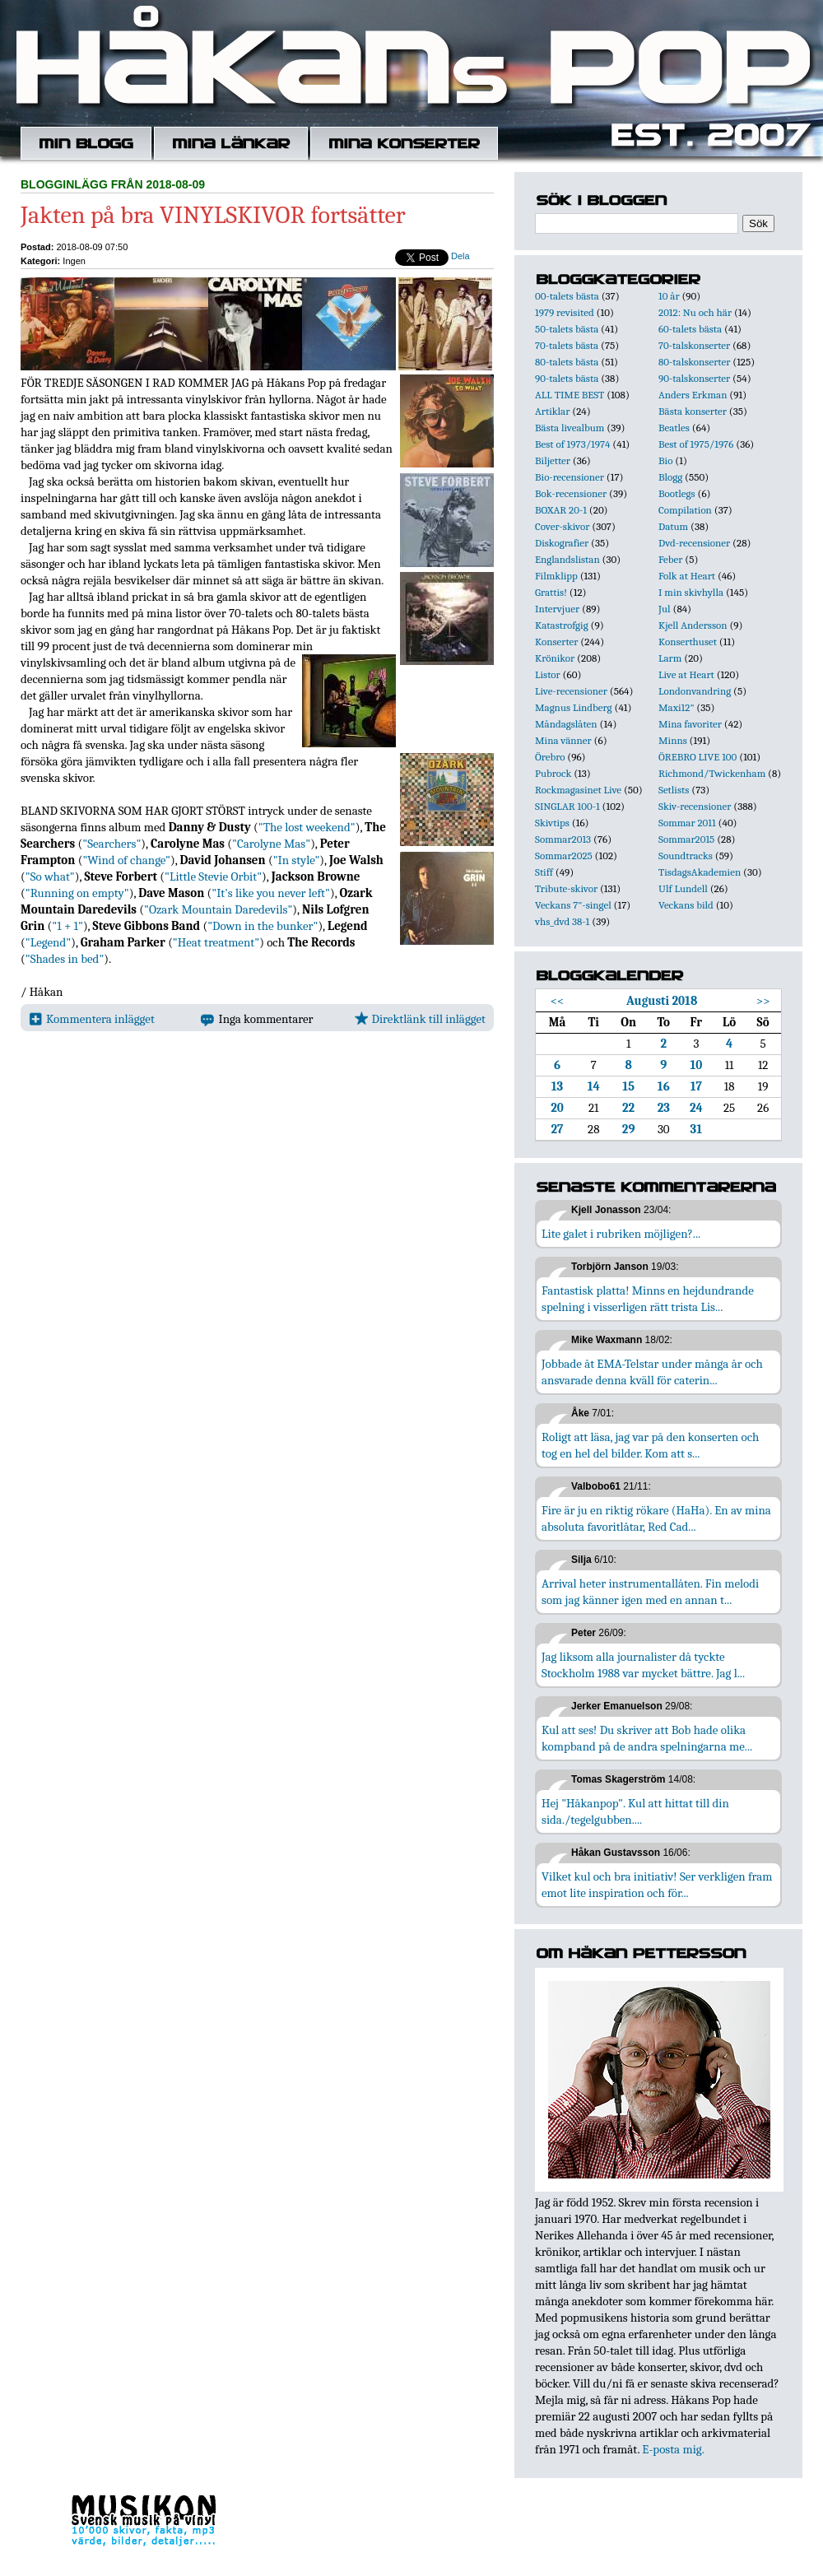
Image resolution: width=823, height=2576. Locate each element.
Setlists (673, 789)
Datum (673, 526)
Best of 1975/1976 (695, 444)
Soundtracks (685, 855)
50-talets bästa (566, 329)
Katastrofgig (561, 625)
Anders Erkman (692, 394)
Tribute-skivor (566, 888)
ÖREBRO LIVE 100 (697, 757)
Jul (664, 608)
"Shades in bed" (65, 958)
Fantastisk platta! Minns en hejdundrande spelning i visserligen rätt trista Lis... (648, 1298)
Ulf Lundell (683, 888)
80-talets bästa (566, 362)
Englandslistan (567, 559)
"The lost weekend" (307, 827)
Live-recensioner (571, 691)
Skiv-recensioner (694, 806)
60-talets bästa (690, 329)
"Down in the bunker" (262, 925)
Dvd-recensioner (694, 543)
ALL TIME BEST (569, 394)
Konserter (556, 641)
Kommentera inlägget (92, 1018)
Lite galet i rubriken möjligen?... (621, 1233)
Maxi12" (676, 707)
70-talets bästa (566, 345)
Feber (670, 559)
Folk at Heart (686, 576)
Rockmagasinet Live (578, 789)
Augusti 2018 (661, 1000)
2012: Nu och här (695, 312)
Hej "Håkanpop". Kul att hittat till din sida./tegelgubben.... (635, 1811)
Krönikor (554, 658)
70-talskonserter (694, 345)
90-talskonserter (694, 378)
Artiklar (552, 411)
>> (763, 1000)
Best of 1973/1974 (572, 444)
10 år (669, 296)
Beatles (674, 427)
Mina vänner (563, 740)
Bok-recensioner (571, 493)
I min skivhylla (690, 592)
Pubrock (553, 773)
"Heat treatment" (216, 942)
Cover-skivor (562, 526)
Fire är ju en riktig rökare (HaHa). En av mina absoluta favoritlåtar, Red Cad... (656, 1518)
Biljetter (552, 460)
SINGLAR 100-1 (567, 806)
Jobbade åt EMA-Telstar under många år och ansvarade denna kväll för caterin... (652, 1372)
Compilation (685, 510)
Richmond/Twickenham (711, 773)
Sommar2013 (563, 839)
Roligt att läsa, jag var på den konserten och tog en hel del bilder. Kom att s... (650, 1445)
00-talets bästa (567, 296)
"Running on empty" (77, 893)
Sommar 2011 (687, 822)
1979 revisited (564, 312)
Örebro (550, 757)
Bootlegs (676, 493)
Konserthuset (687, 641)
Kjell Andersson (693, 625)
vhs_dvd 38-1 (562, 921)
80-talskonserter (694, 362)
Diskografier (561, 543)
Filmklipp (556, 576)
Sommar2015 (686, 839)
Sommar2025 (564, 855)
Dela (460, 256)
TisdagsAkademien (699, 872)
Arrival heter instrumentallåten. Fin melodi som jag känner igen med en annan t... (650, 1591)
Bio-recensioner (569, 477)
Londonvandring (694, 691)
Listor (547, 674)
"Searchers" (111, 843)
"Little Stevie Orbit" (213, 876)
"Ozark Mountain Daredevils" (218, 909)
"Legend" (48, 942)
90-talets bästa (566, 378)
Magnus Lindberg (573, 707)
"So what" (50, 876)
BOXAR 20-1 (561, 510)
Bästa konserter (692, 411)
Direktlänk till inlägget (420, 1018)
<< (558, 1000)
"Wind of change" (126, 860)
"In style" (296, 860)
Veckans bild (686, 905)
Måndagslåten (566, 724)
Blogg (670, 477)
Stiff (544, 872)
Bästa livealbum (569, 427)
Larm (669, 658)
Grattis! (551, 592)
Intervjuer (557, 608)
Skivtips (552, 822)
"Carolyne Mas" (271, 843)
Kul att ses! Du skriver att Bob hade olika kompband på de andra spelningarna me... (647, 1738)
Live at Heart (686, 674)
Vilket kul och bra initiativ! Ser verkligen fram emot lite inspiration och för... (657, 1884)
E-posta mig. (673, 2449)
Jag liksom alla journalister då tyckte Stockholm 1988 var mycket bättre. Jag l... (643, 1665)
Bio (665, 460)
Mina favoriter (690, 724)
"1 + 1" (67, 925)
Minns (672, 740)
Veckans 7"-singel (573, 905)
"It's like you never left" (271, 893)
